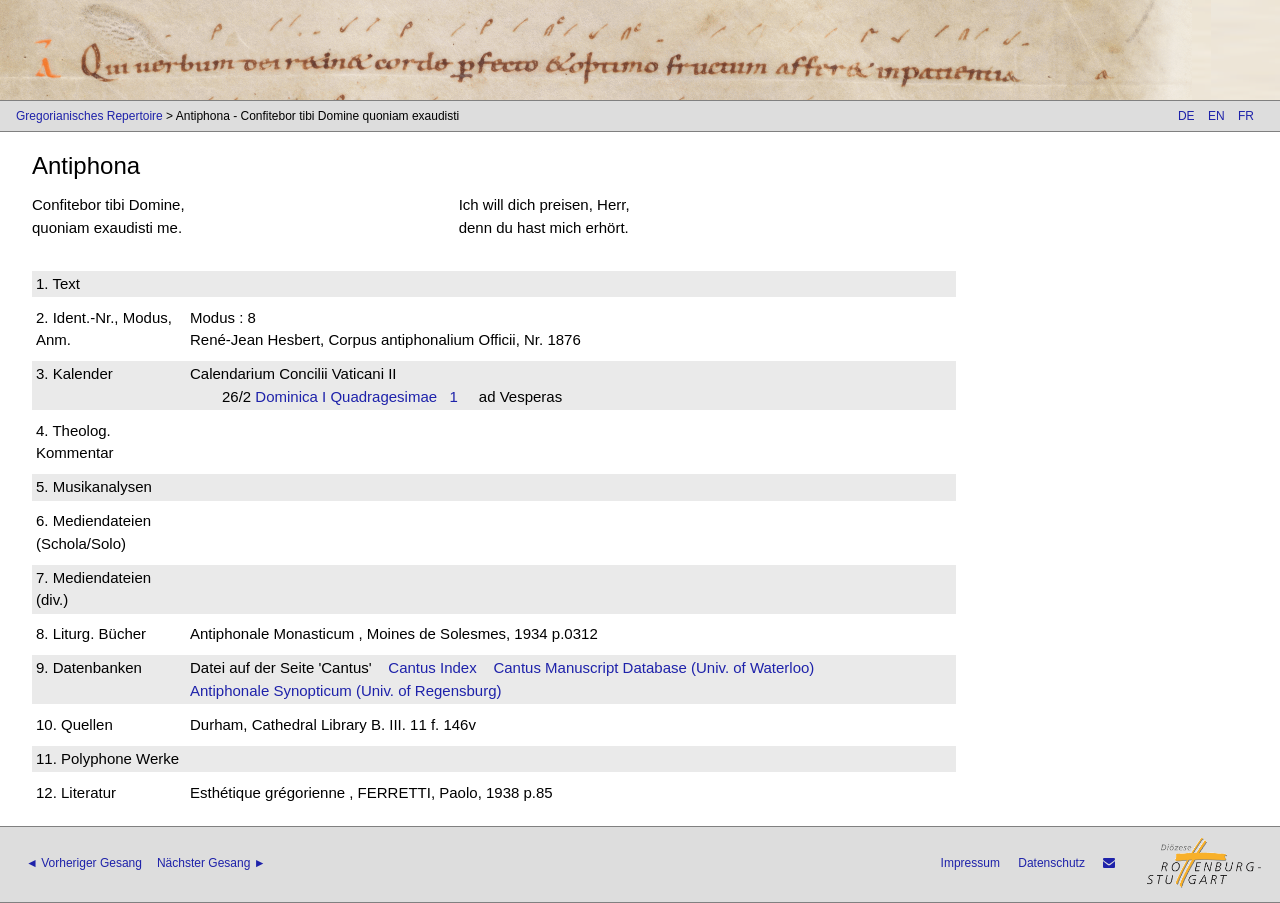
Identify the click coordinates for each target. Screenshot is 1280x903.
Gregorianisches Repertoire (89, 116)
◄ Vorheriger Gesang (84, 863)
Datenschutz (1051, 863)
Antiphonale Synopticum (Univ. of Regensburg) (346, 690)
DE (1186, 116)
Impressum (970, 863)
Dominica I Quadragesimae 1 (356, 396)
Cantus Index (432, 667)
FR (1246, 116)
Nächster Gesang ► (211, 863)
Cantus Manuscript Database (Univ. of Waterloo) (653, 667)
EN (1216, 116)
